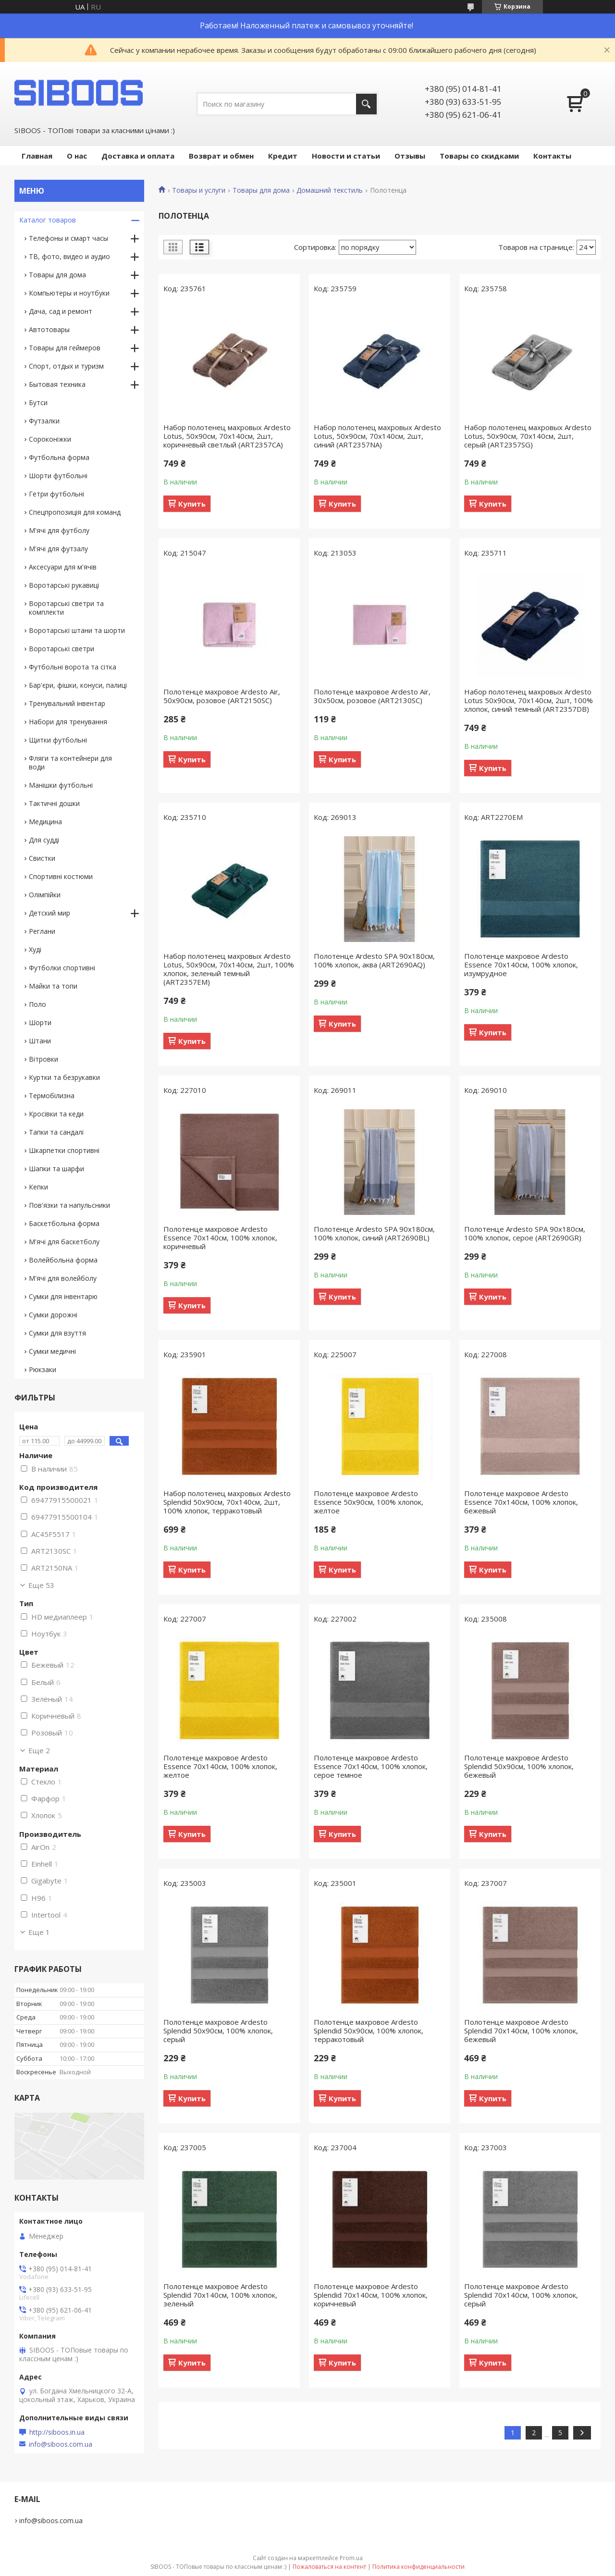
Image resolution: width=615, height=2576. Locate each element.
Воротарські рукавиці (64, 585)
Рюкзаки (42, 1369)
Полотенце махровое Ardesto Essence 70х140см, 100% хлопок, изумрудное (521, 965)
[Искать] (366, 104)
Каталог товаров (47, 219)
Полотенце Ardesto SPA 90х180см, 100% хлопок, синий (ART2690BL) (374, 1233)
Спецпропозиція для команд (75, 512)
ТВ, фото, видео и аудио (69, 256)
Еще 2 (39, 1750)
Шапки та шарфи (56, 1168)
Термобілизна (51, 1095)
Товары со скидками (479, 156)
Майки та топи (53, 986)
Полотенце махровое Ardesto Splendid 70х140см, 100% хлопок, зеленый (220, 2295)
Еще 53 (41, 1585)
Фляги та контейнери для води (70, 762)
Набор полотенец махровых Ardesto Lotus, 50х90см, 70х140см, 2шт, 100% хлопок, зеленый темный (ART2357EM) (228, 969)
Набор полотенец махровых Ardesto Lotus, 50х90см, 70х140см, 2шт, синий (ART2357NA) (377, 436)
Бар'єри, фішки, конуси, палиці (78, 685)
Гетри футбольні (56, 493)
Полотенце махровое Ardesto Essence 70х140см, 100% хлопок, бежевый (521, 1502)
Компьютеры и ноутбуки (69, 292)
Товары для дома (261, 190)
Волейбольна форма (63, 1259)
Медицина (45, 821)
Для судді (44, 839)
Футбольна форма (59, 457)
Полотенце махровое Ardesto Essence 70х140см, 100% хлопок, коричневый (220, 1238)
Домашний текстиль (329, 190)
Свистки (42, 858)
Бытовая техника (57, 384)
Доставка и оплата (137, 156)
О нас (77, 156)
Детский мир (49, 912)
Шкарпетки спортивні (64, 1150)
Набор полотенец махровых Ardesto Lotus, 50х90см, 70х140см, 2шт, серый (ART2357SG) (527, 436)
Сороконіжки (50, 439)
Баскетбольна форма (64, 1223)
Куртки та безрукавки (64, 1077)
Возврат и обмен (221, 156)
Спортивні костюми (61, 876)
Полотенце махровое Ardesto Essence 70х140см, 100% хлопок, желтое (220, 1766)
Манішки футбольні (61, 785)
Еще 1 (39, 1932)
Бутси (38, 402)
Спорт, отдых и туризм (66, 366)
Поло (37, 1004)
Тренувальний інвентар (67, 703)
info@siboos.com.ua (60, 2444)
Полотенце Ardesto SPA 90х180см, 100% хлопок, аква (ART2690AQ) (374, 960)
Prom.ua (351, 2558)
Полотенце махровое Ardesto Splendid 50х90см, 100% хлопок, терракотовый (368, 2030)
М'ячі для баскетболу (64, 1241)
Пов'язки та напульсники (69, 1205)
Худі (35, 949)
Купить (192, 503)
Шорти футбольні (58, 475)
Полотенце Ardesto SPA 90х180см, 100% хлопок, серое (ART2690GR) (524, 1233)
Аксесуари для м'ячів (63, 566)
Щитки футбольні (58, 739)
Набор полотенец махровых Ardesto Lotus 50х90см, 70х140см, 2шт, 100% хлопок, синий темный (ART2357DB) (528, 700)
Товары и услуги (198, 190)
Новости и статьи (346, 156)
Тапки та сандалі (56, 1132)
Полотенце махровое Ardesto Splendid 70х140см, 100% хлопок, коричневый (371, 2295)
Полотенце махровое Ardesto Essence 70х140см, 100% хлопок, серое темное (371, 1766)
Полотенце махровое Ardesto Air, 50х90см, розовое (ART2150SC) (221, 696)
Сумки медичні (52, 1351)
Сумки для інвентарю (63, 1296)
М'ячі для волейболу (63, 1278)
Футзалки (44, 420)
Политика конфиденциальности (418, 2567)
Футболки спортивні (62, 967)
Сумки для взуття (57, 1333)
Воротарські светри (61, 648)
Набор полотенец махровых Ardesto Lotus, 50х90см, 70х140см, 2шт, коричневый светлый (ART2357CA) (227, 436)
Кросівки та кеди (56, 1113)
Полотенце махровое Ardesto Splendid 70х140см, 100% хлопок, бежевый (521, 2030)
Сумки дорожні (53, 1314)
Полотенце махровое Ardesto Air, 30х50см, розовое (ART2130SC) (372, 696)
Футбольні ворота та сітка (72, 666)
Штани (40, 1040)
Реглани (42, 931)
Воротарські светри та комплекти (66, 608)
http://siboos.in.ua (57, 2432)
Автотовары (49, 329)
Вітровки (43, 1059)
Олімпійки (45, 894)
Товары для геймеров (64, 347)
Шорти (40, 1022)
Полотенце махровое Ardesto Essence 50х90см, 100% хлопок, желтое (368, 1502)
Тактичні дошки (54, 803)
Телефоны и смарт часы (68, 238)
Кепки (38, 1186)
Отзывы (409, 156)
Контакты (552, 156)
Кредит (282, 156)
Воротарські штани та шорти (77, 630)
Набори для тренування (68, 721)
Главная (37, 156)
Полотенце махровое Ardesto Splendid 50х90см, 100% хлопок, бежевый (519, 1766)
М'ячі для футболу (59, 530)
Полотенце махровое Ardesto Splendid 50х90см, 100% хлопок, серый (218, 2030)
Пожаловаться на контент (329, 2567)
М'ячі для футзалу (58, 548)
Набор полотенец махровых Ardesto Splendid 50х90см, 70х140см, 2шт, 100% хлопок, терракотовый (227, 1502)
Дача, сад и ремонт (60, 311)
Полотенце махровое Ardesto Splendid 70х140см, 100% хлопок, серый (521, 2295)
